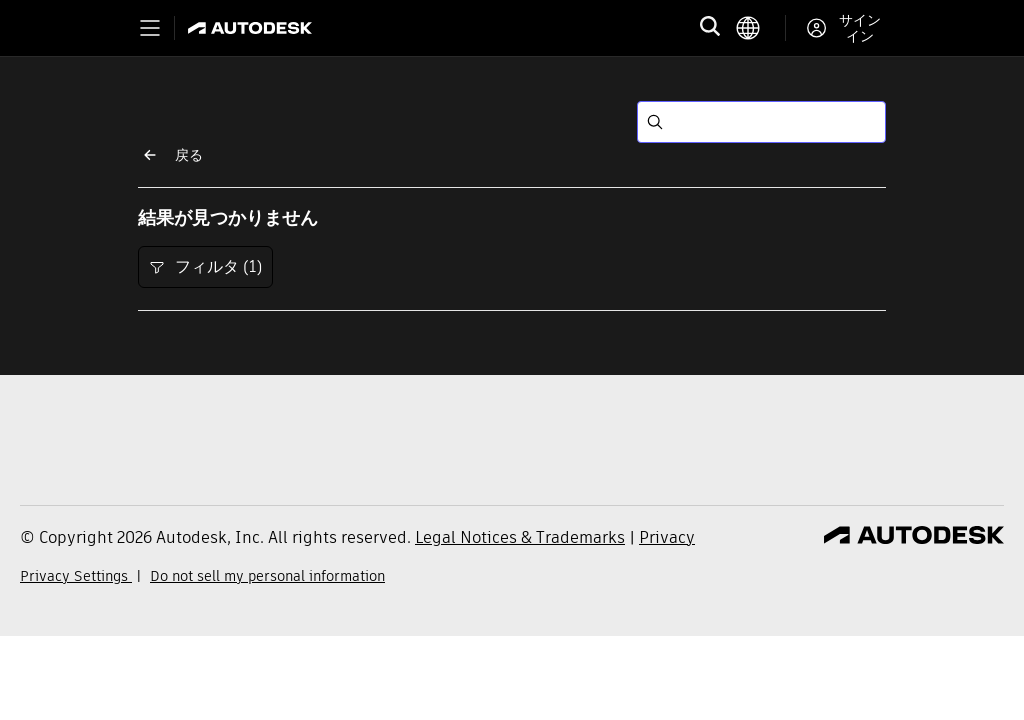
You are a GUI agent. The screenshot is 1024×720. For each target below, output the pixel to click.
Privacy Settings (76, 576)
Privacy (667, 537)
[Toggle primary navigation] (150, 28)
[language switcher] (760, 28)
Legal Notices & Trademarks (520, 537)
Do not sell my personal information (267, 576)
